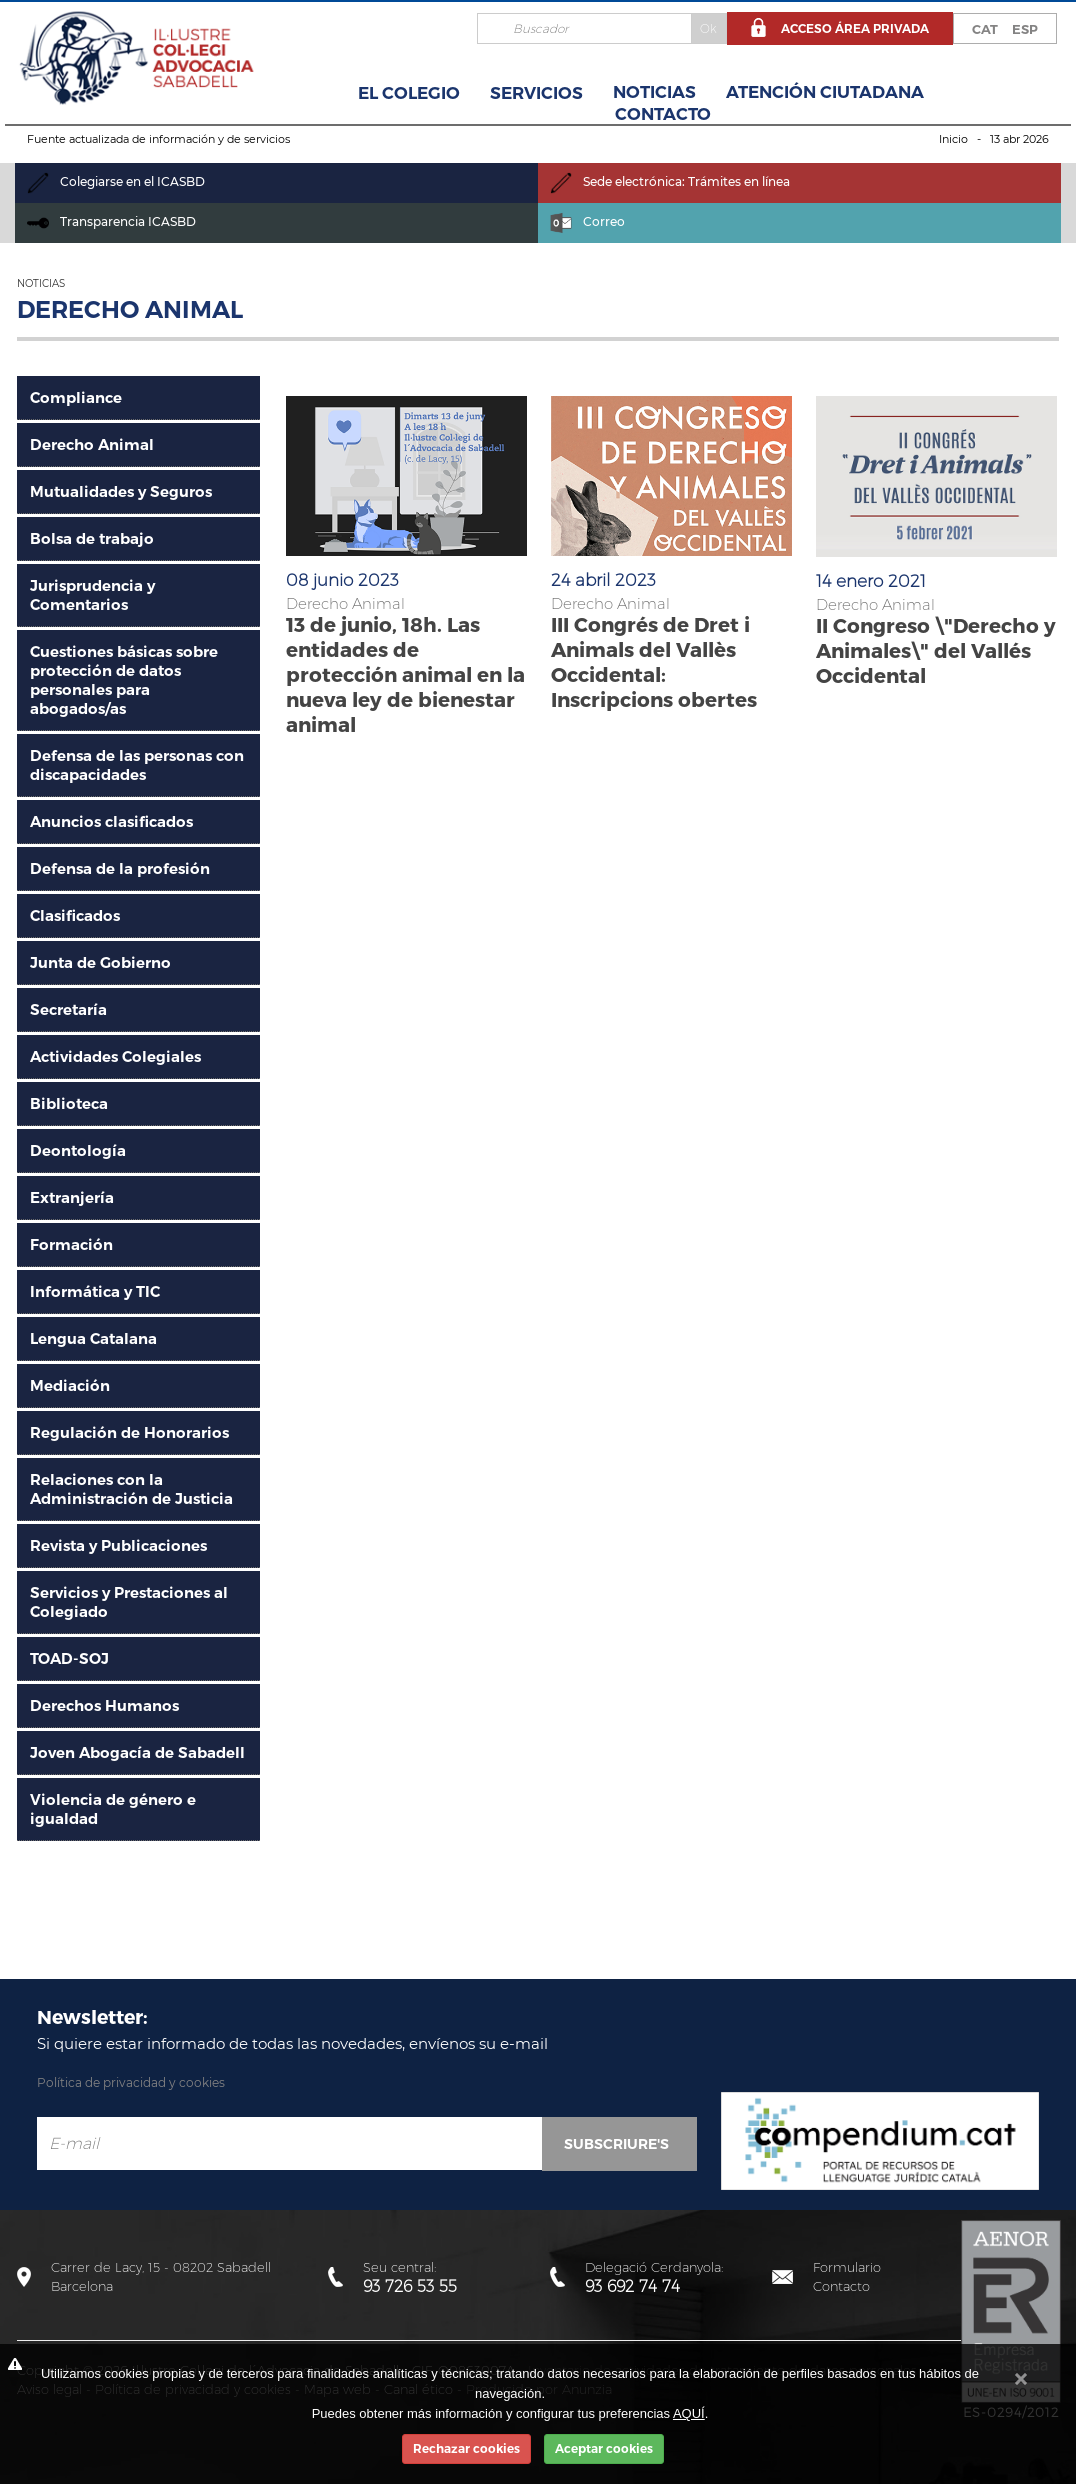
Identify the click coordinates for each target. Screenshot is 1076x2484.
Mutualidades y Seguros (121, 491)
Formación (71, 1244)
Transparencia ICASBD (111, 221)
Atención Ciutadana (825, 92)
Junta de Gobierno (100, 962)
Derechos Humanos (104, 1705)
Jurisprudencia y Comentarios (92, 595)
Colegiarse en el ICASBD (116, 181)
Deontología (78, 1150)
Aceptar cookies (604, 2448)
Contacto (663, 114)
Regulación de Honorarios (129, 1432)
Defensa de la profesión (120, 868)
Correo (587, 221)
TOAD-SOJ (69, 1658)
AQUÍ (689, 2413)
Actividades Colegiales (115, 1056)
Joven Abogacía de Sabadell (137, 1752)
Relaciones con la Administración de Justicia (131, 1489)
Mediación (70, 1385)
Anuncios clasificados (111, 821)
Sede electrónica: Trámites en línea (670, 181)
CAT (985, 29)
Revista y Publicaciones (118, 1545)
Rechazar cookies (466, 2448)
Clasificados (75, 915)
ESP (1025, 29)
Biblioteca (69, 1103)
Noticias (654, 92)
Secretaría (68, 1009)
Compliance (76, 397)
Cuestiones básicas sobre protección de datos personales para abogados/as (124, 680)
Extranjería (72, 1197)
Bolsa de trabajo (92, 538)
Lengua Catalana (93, 1338)
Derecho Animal (92, 444)
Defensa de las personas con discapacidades (137, 765)
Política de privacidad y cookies (131, 2082)
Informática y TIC (95, 1291)
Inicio (953, 139)
